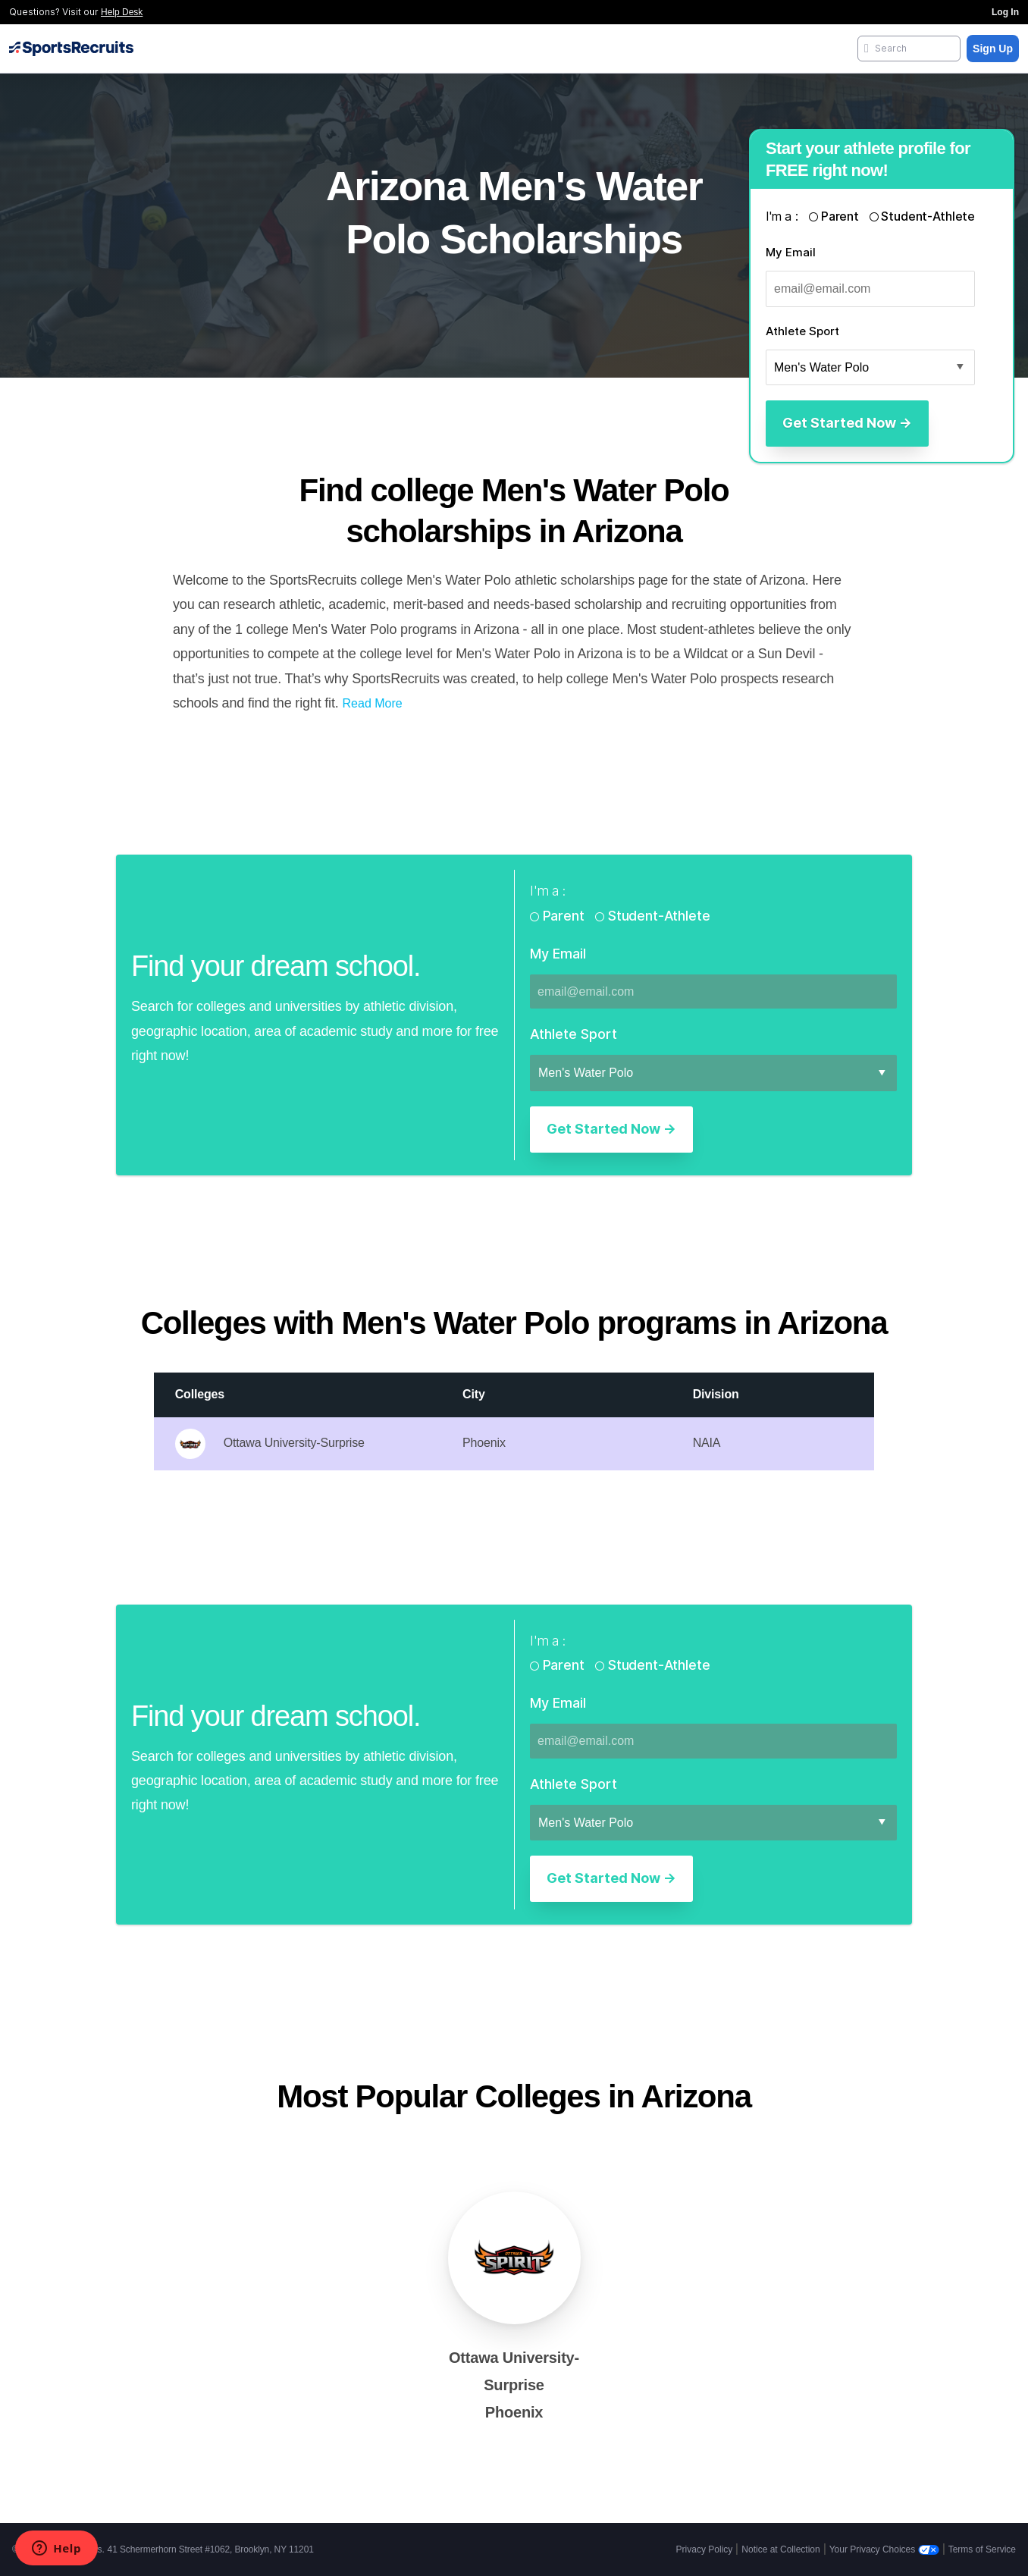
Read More (373, 703)
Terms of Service (982, 2549)
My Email (791, 252)
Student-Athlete (927, 216)
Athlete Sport (802, 331)
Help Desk (122, 12)
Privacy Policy (704, 2549)
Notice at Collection (780, 2549)
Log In (1005, 12)
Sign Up (993, 48)
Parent (840, 216)
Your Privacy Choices (884, 2549)
